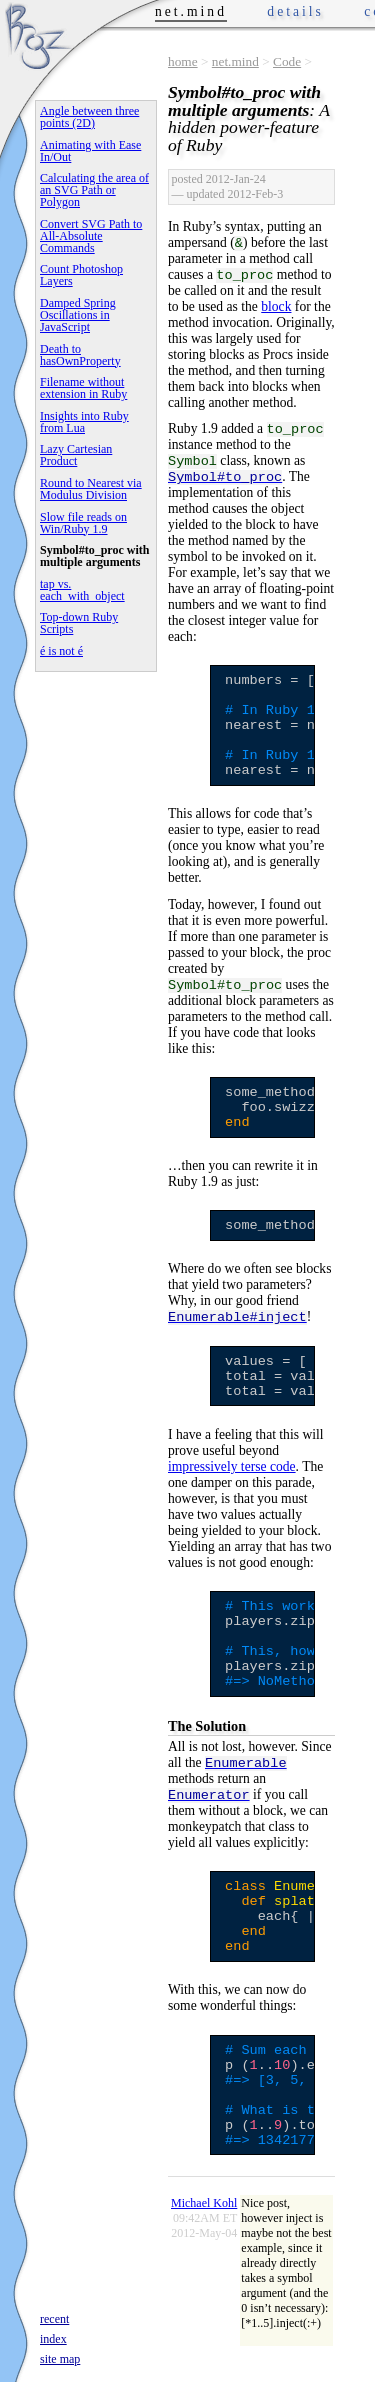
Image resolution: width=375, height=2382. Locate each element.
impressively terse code (232, 1466)
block (276, 306)
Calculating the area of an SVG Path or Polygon (94, 190)
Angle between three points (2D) (89, 117)
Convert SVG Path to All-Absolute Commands (91, 236)
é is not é (61, 651)
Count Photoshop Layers (81, 275)
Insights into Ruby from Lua (84, 422)
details (295, 11)
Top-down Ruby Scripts (79, 623)
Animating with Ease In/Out (90, 151)
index (53, 2339)
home (183, 61)
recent (54, 2319)
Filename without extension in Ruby (83, 388)
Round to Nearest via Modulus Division (91, 489)
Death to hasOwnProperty (80, 355)
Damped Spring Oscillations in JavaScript (78, 315)
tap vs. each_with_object (82, 590)
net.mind (235, 61)
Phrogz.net (37, 35)
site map (60, 2359)
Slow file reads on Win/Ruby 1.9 (83, 523)
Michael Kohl (204, 2203)
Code (287, 61)
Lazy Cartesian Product (76, 455)
